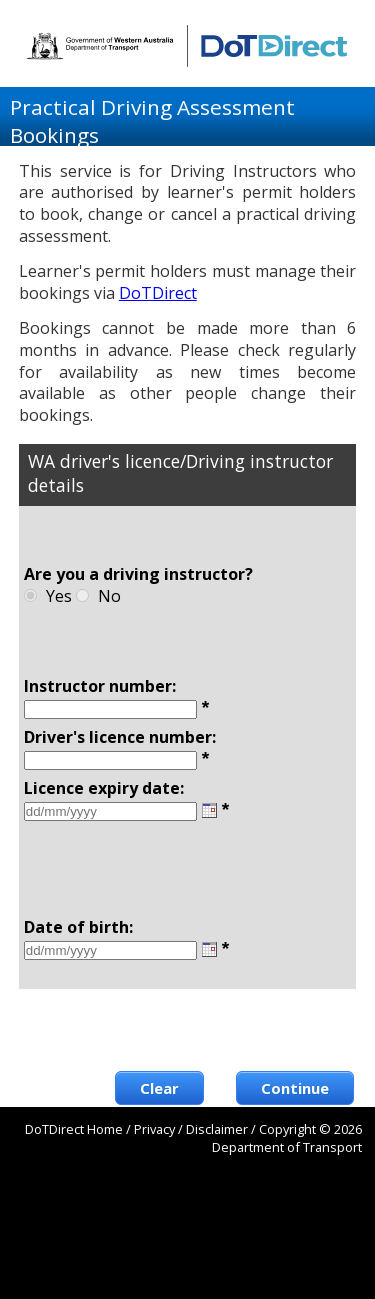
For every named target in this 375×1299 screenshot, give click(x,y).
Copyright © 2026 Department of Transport (287, 1138)
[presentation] (202, 1030)
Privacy (154, 1129)
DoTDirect (158, 293)
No (109, 596)
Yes (59, 596)
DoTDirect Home (74, 1129)
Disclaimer (217, 1129)
